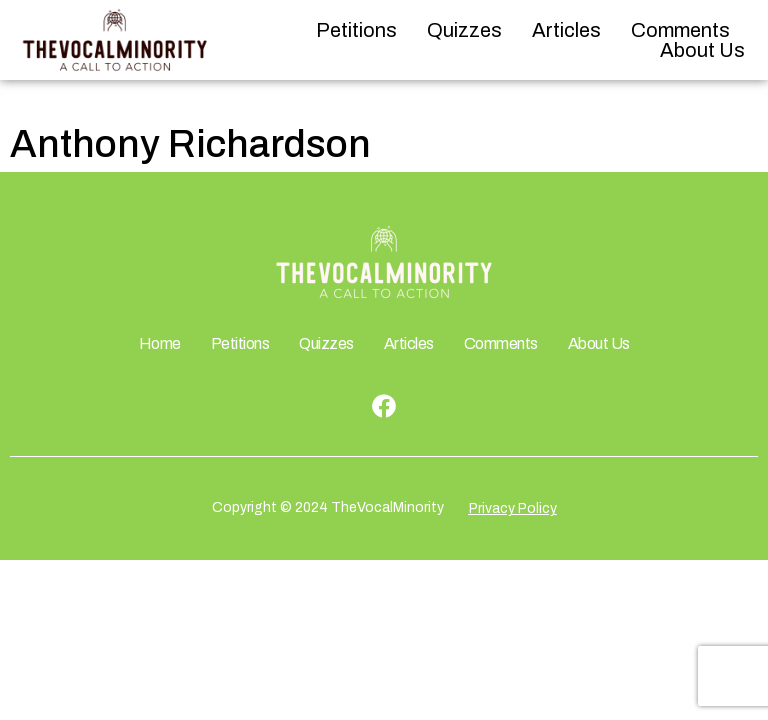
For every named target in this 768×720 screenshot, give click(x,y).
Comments (680, 30)
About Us (702, 50)
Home (160, 343)
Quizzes (464, 30)
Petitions (356, 30)
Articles (566, 30)
